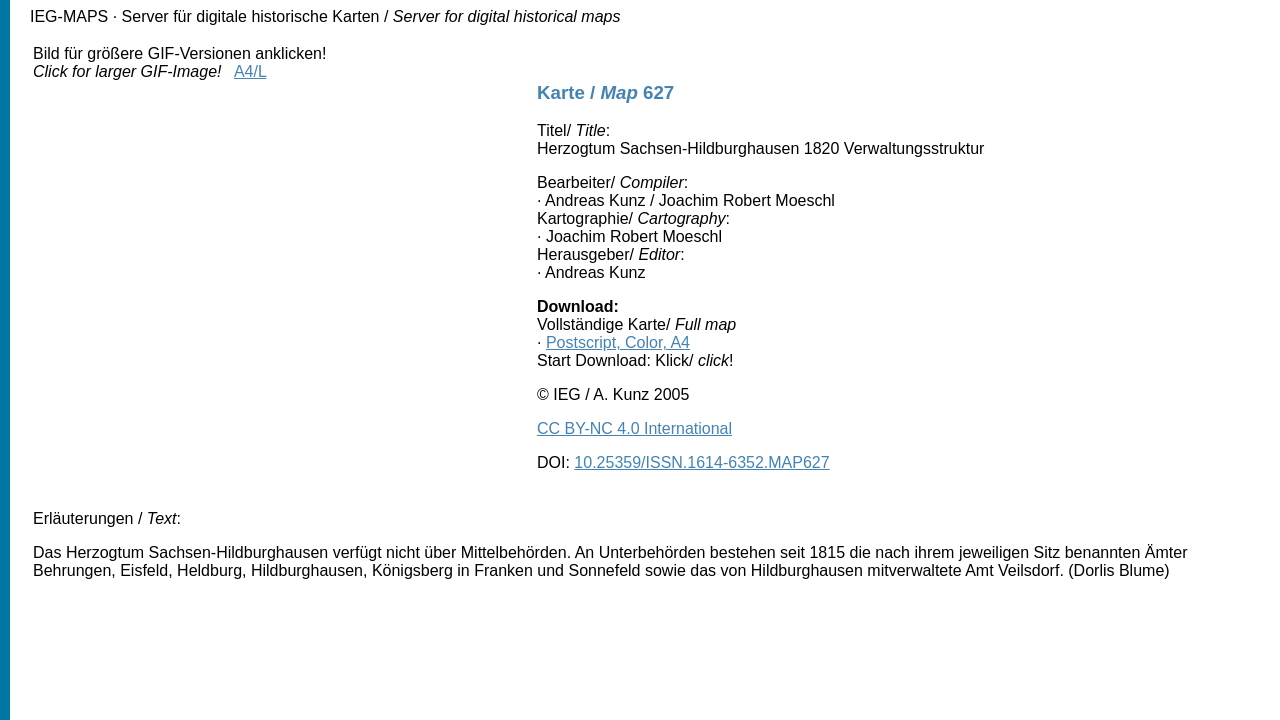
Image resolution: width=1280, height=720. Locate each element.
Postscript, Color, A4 (618, 342)
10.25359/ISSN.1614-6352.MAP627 (701, 462)
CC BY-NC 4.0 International (634, 428)
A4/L (250, 71)
